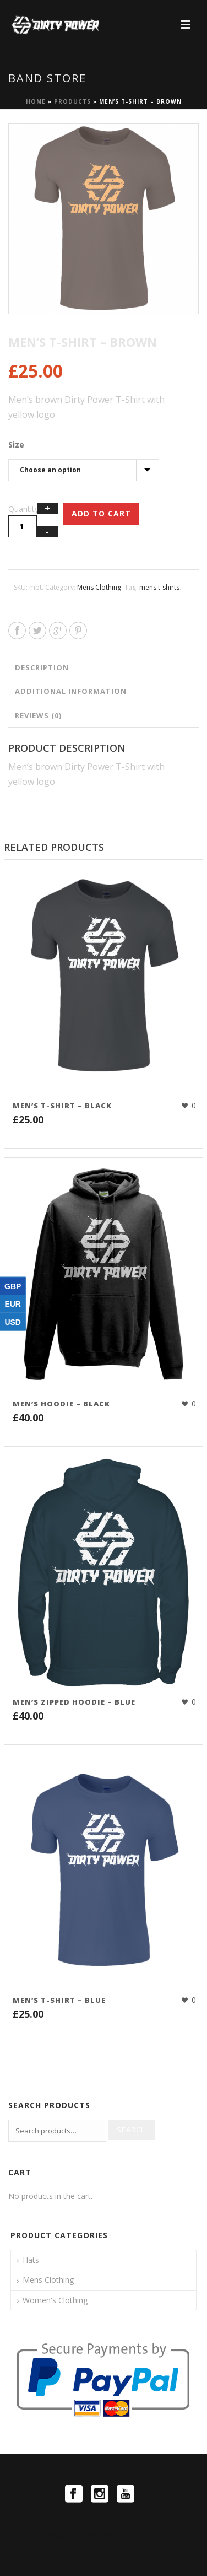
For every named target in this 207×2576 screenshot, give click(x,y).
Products (72, 101)
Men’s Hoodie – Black (61, 1404)
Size (16, 444)
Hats (31, 2260)
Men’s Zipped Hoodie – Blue (74, 1702)
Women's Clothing (55, 2300)
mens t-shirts (159, 587)
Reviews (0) (38, 715)
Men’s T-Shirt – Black (62, 1106)
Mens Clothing (99, 587)
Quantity (23, 509)
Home (36, 101)
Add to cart (101, 513)
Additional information (71, 691)
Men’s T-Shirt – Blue (59, 2000)
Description (42, 667)
